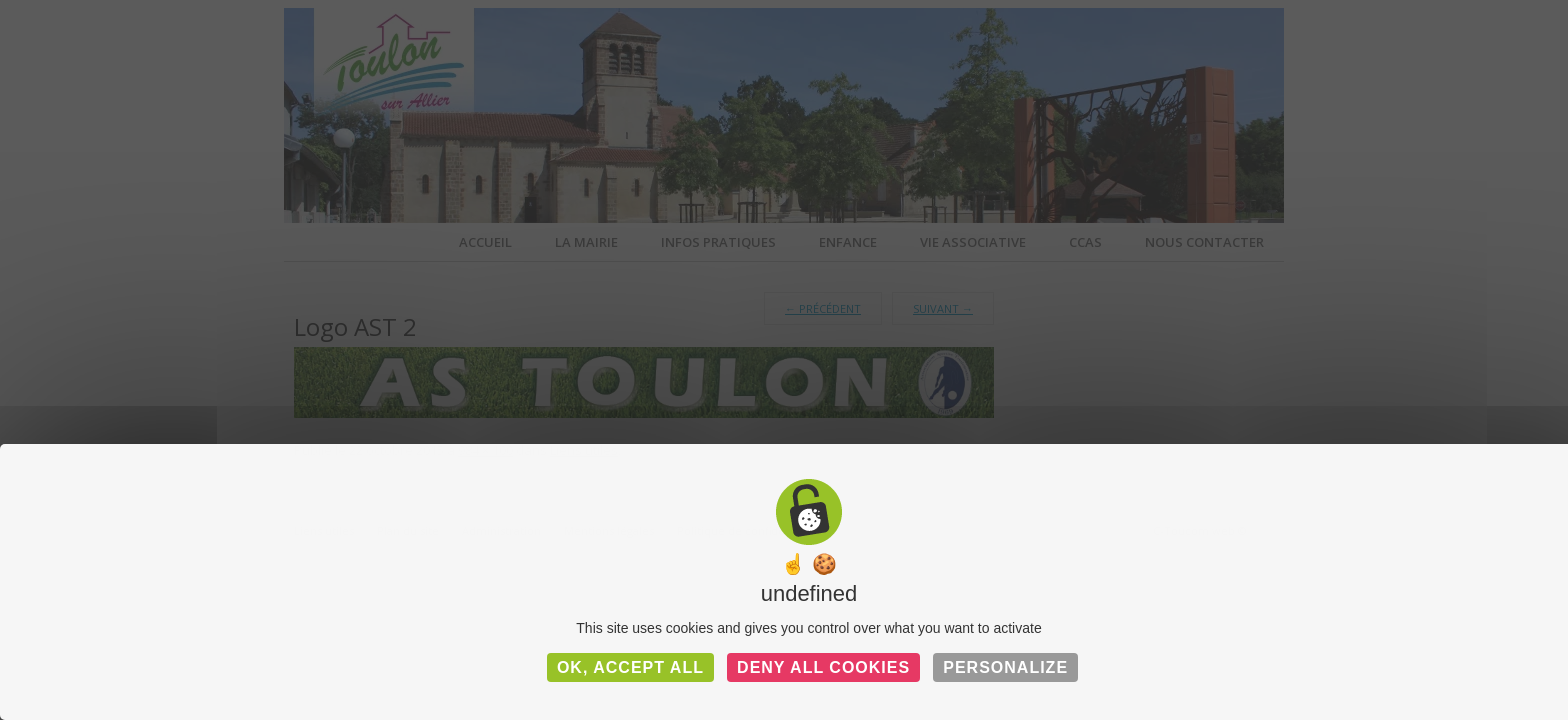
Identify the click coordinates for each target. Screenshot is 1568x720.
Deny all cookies (823, 667)
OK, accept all (630, 667)
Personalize (1005, 667)
